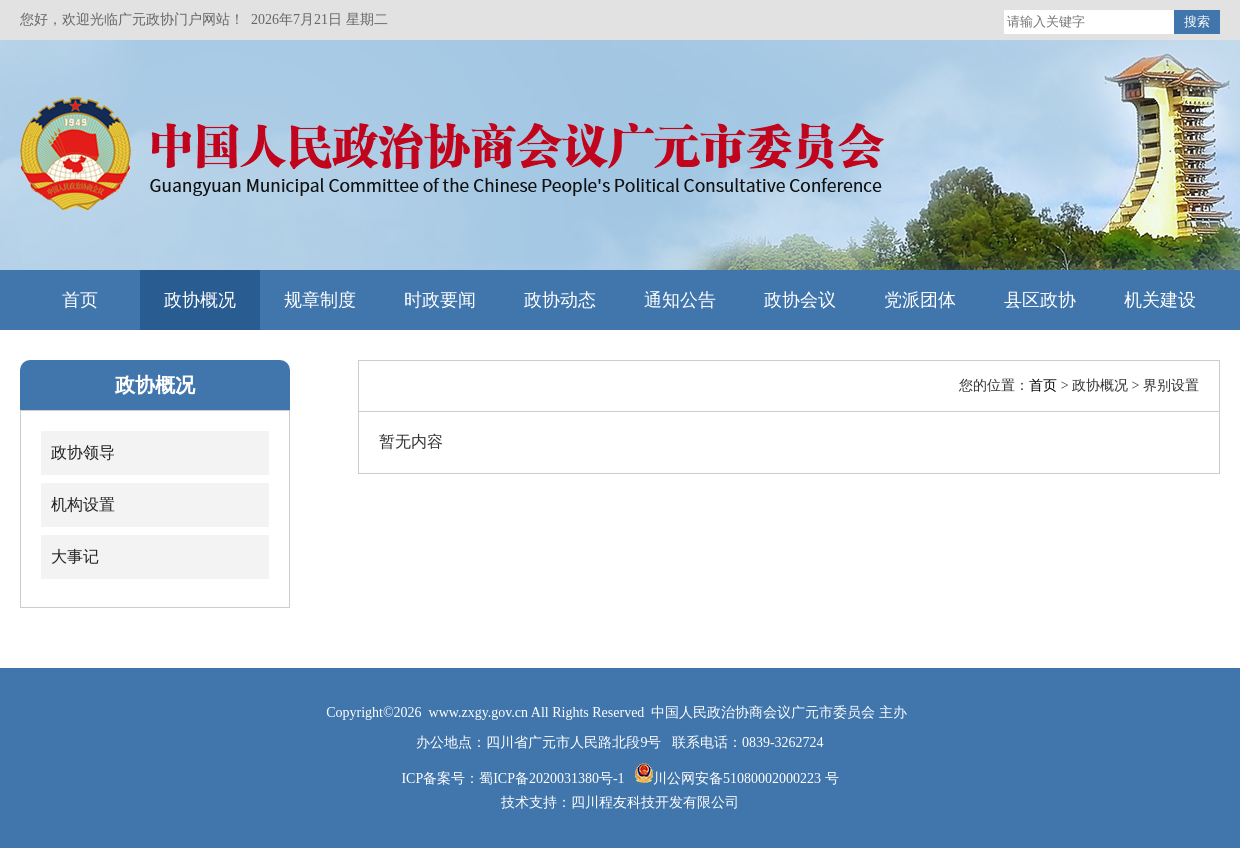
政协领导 (83, 452)
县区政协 (1040, 300)
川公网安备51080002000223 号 (746, 778)
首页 (80, 300)
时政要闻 (440, 300)
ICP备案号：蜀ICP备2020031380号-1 (514, 778)
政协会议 (800, 300)
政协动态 (560, 300)
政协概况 (200, 300)
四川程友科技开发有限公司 (655, 802)
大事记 (75, 556)
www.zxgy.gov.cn (480, 712)
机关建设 (1160, 300)
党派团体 (920, 300)
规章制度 (320, 300)
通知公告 (680, 300)
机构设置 (83, 504)
